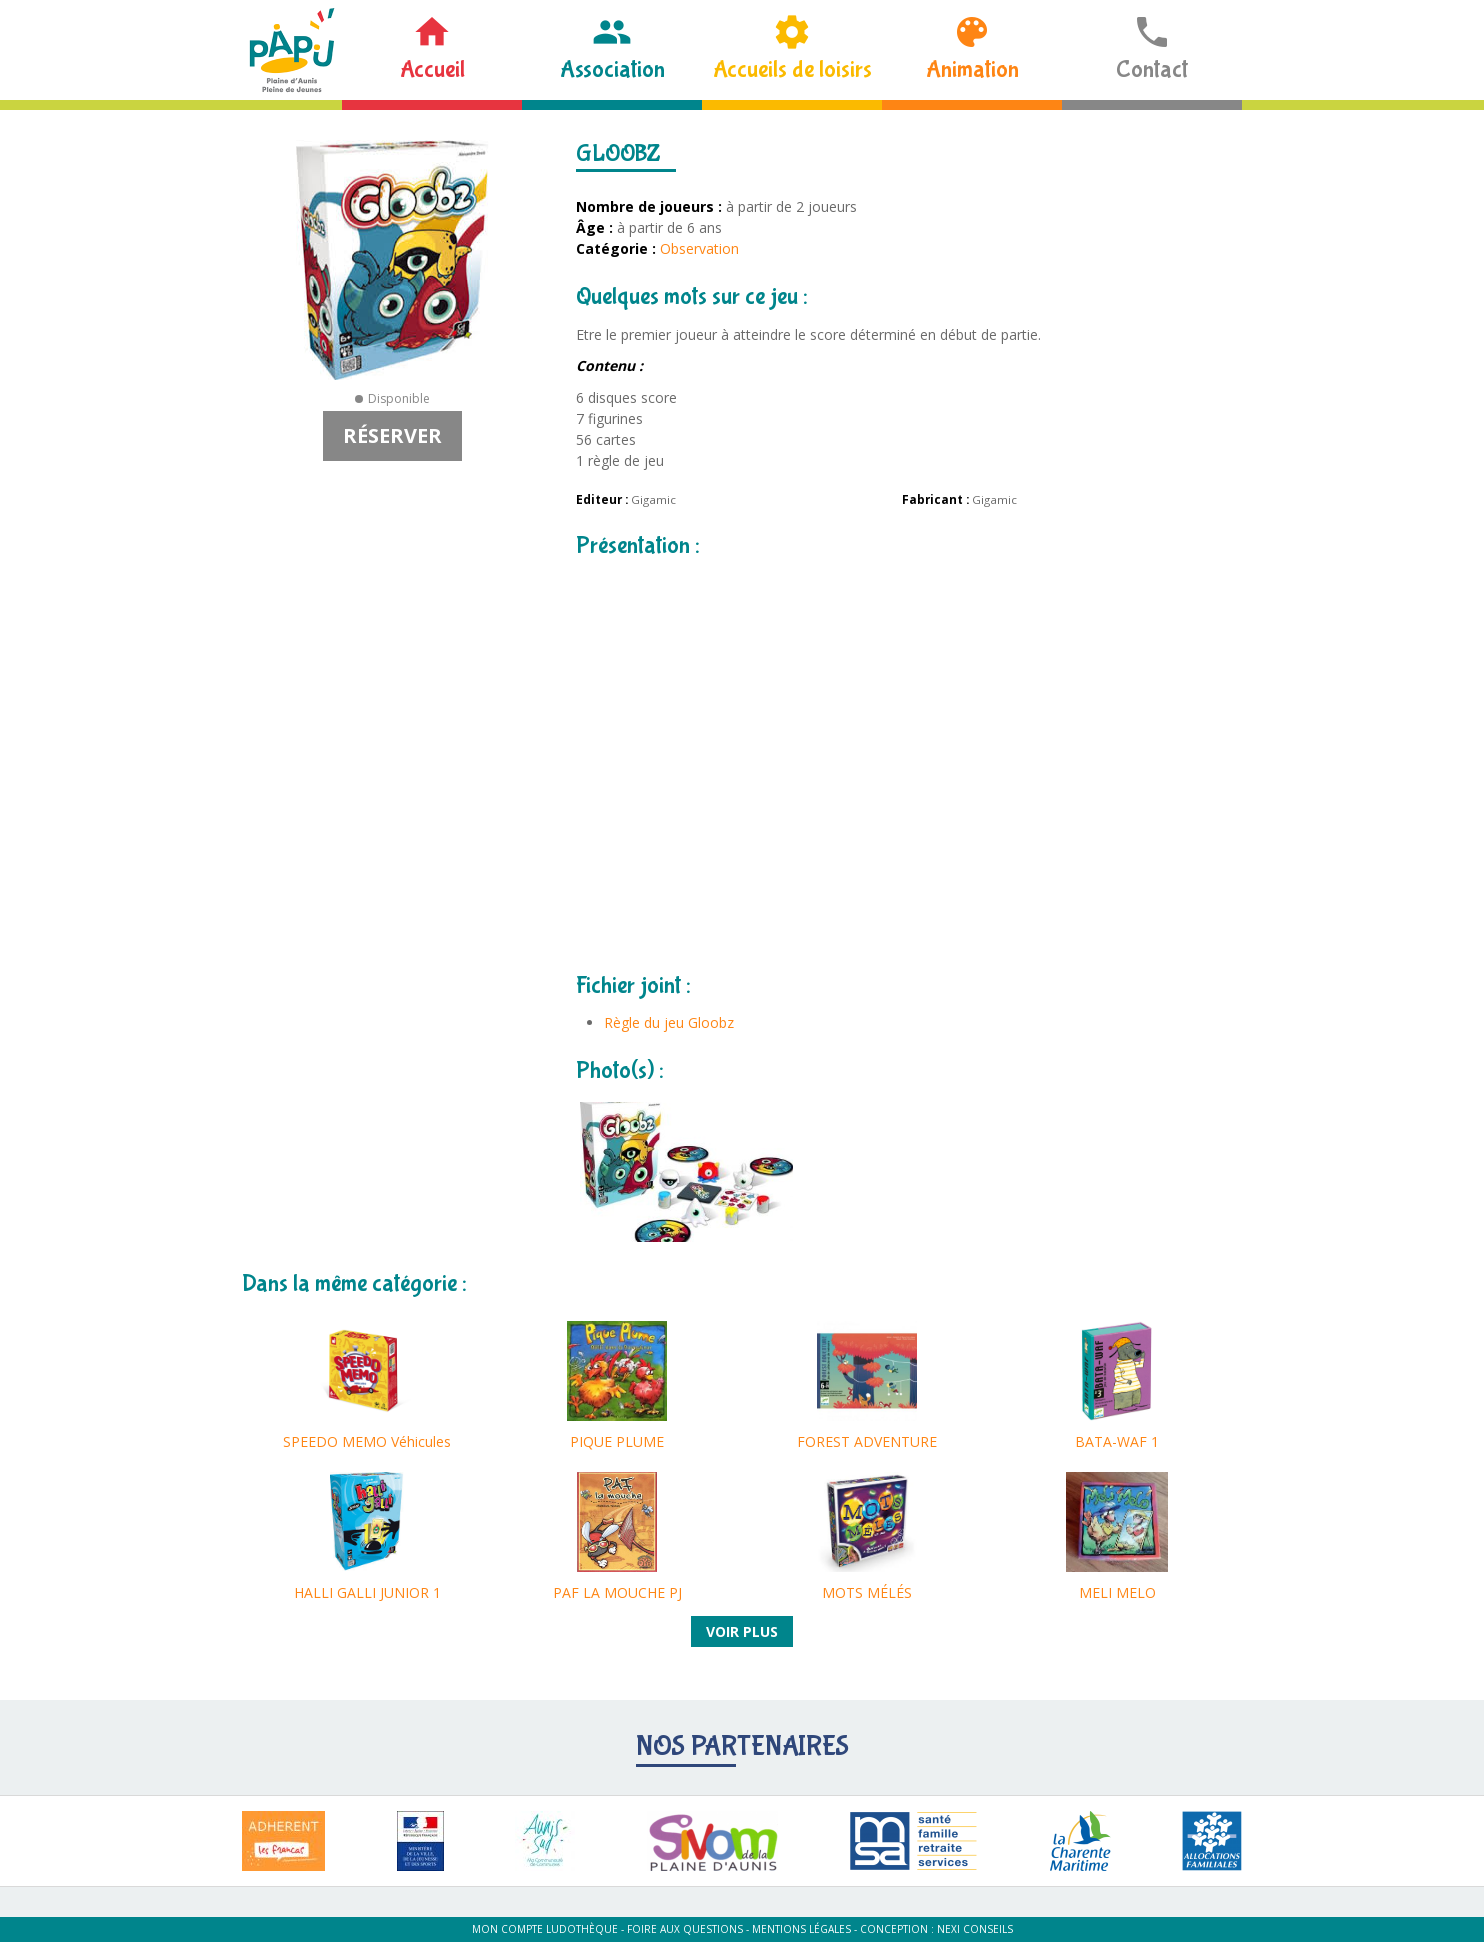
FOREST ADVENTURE (867, 1441)
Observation (699, 248)
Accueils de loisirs (792, 69)
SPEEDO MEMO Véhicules (367, 1441)
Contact (1152, 69)
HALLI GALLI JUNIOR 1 (367, 1592)
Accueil (432, 69)
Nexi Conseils (975, 1929)
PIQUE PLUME (617, 1441)
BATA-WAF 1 (1117, 1441)
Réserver (392, 435)
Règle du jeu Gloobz (669, 1022)
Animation (972, 69)
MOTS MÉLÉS (867, 1592)
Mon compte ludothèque (545, 1929)
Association (612, 69)
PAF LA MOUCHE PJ (617, 1592)
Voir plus (742, 1631)
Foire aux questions (685, 1929)
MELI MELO (1117, 1592)
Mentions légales (801, 1929)
